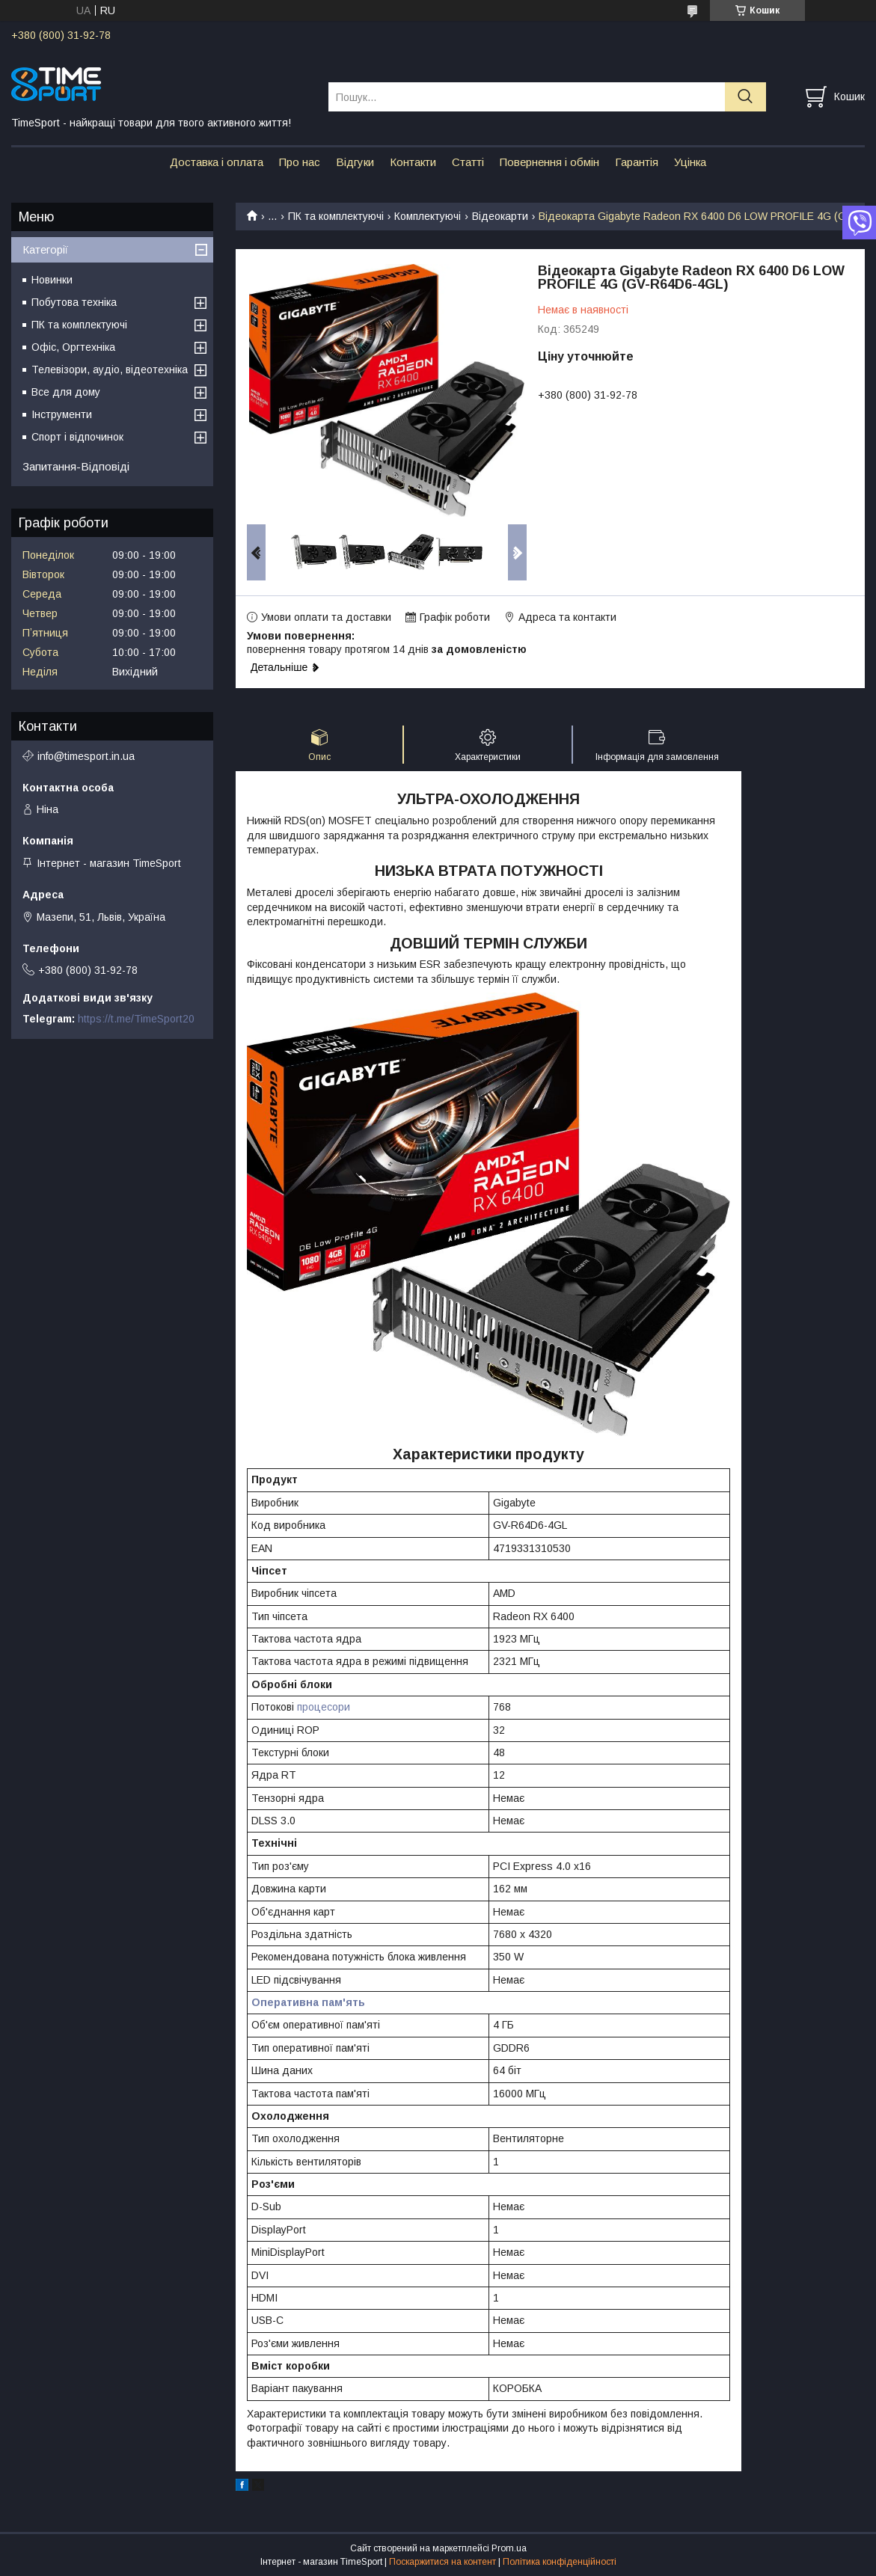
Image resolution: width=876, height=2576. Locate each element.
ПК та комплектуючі (336, 216)
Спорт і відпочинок (77, 437)
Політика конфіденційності (559, 2562)
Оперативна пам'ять (308, 2002)
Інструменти (61, 414)
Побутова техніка (74, 302)
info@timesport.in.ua (86, 756)
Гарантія (636, 162)
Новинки (52, 280)
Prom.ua (509, 2548)
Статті (468, 162)
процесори (323, 1707)
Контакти (413, 162)
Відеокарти (500, 216)
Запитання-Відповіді (75, 466)
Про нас (299, 162)
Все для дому (65, 392)
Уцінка (690, 162)
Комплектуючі (427, 216)
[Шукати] (745, 96)
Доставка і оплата (216, 162)
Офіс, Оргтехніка (73, 347)
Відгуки (355, 162)
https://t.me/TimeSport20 (136, 1019)
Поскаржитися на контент (442, 2562)
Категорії (45, 249)
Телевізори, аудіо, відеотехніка (109, 369)
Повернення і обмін (549, 162)
